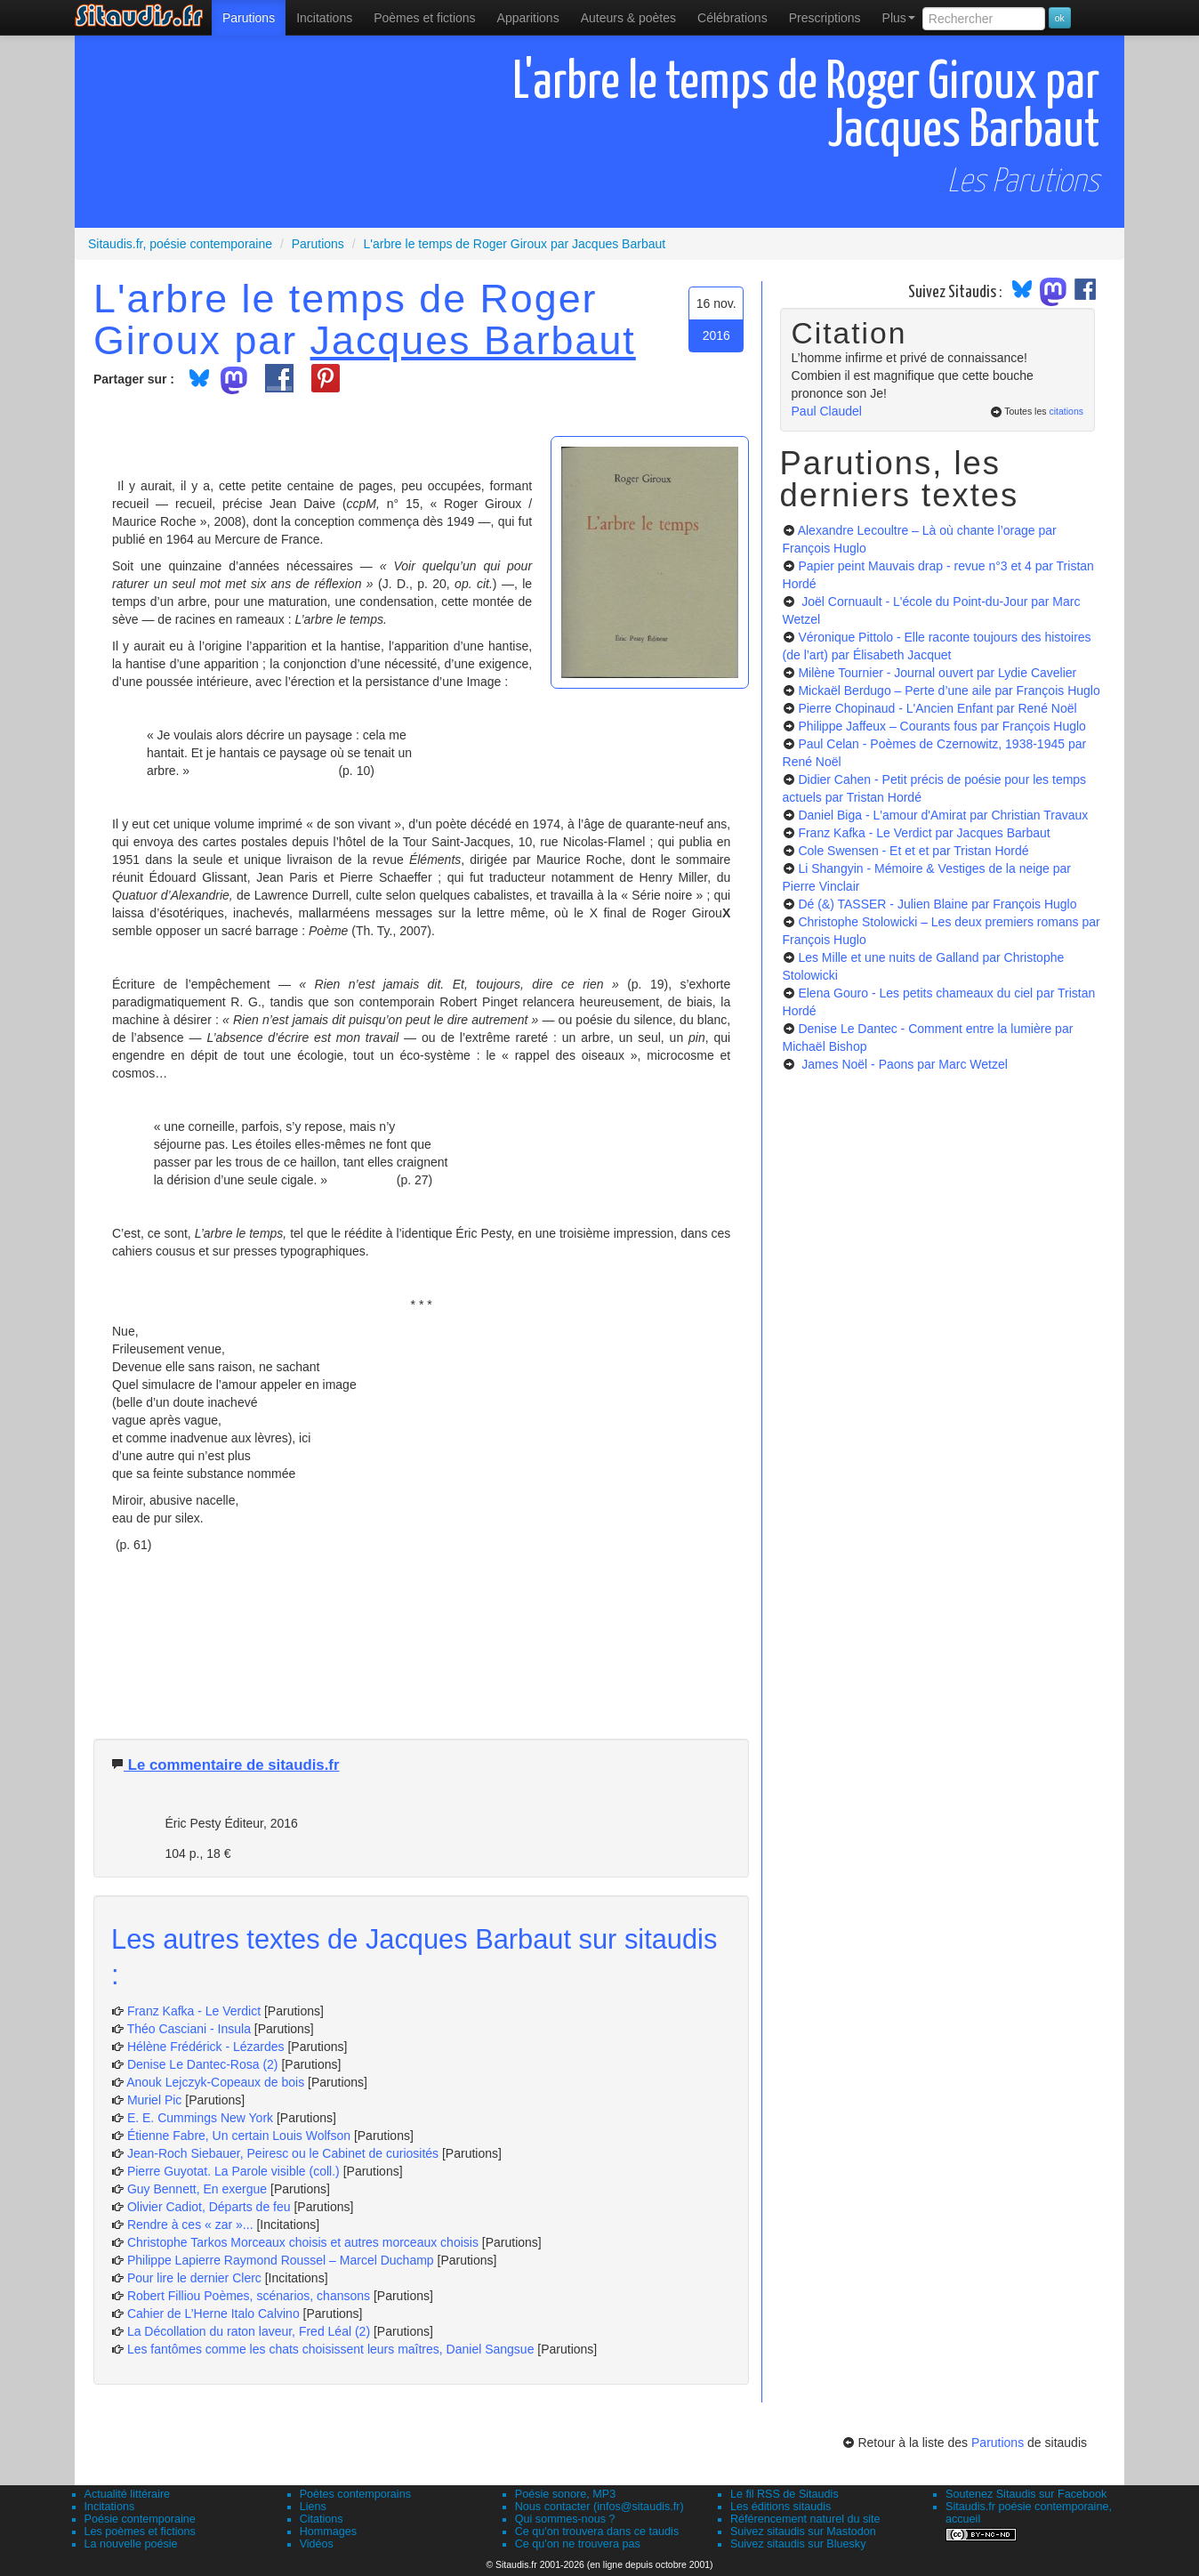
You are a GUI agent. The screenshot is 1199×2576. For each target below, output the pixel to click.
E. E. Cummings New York (200, 2118)
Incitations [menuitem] (324, 18)
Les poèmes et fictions (140, 2531)
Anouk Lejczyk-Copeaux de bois (215, 2082)
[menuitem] (249, 18)
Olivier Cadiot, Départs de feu (209, 2207)
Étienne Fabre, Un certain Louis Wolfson (238, 2135)
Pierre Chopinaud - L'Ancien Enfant (937, 708)
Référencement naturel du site (805, 2519)
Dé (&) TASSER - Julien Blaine (937, 904)
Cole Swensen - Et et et (913, 851)
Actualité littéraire (127, 2494)
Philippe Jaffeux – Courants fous (941, 726)
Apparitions (528, 18)
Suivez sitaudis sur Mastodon (803, 2531)
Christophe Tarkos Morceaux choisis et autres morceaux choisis (303, 2242)
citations (1066, 411)
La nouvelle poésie (131, 2544)
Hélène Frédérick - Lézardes (206, 2046)
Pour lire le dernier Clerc (194, 2278)
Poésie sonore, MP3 (565, 2494)
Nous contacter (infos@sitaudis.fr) (599, 2506)
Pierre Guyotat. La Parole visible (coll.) (233, 2171)
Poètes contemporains (355, 2494)
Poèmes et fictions (424, 18)
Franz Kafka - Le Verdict (194, 2011)
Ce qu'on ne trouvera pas (577, 2544)
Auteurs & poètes (628, 18)
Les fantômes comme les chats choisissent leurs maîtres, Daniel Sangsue (331, 2349)
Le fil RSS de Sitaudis (784, 2494)
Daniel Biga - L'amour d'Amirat (943, 815)
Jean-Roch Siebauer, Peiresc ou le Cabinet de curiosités (283, 2153)
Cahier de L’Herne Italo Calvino (213, 2313)
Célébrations (732, 18)
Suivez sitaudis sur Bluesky (798, 2544)
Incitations (109, 2506)
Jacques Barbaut (473, 340)
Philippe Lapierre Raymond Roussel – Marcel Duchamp (280, 2260)
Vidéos (317, 2544)
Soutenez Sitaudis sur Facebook (1026, 2494)
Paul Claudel (827, 411)
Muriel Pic (156, 2100)
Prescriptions (825, 18)
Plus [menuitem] (898, 18)
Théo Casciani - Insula (189, 2029)
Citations (321, 2519)
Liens (313, 2506)
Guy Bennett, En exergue (197, 2189)
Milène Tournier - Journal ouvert (937, 673)
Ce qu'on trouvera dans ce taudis (597, 2531)
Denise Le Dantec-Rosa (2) (202, 2064)
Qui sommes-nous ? (565, 2519)
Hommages (328, 2531)
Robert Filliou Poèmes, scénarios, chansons (248, 2296)
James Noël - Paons (903, 1064)
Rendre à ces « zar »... (190, 2224)
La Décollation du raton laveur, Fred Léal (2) (248, 2331)
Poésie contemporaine (140, 2519)
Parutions (248, 18)
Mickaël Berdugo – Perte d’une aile (948, 690)
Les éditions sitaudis (780, 2506)
